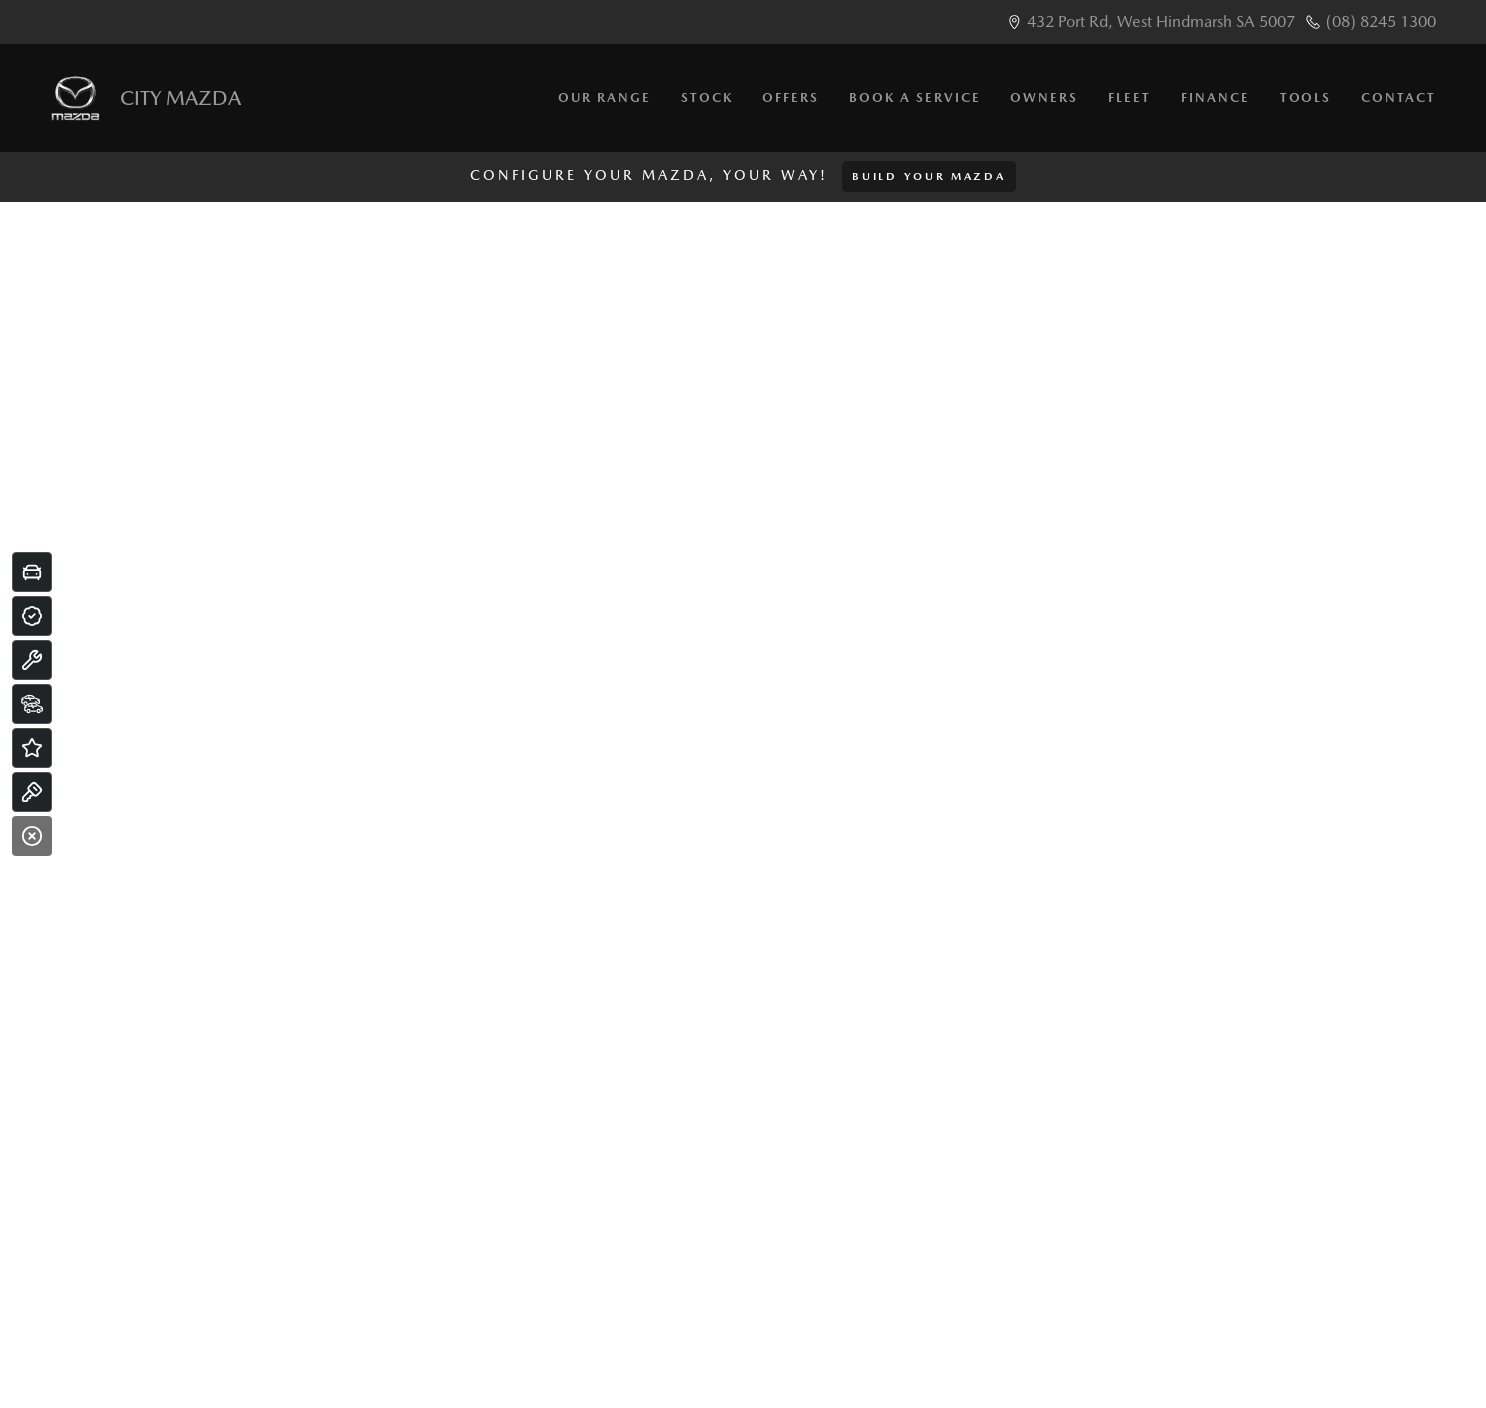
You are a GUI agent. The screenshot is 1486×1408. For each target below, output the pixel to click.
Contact (1398, 97)
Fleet (1129, 97)
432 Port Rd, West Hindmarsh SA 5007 (1161, 21)
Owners (1044, 97)
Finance (1215, 97)
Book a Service (914, 97)
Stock (707, 97)
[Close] (32, 836)
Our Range (604, 97)
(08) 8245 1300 (1381, 21)
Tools (1306, 97)
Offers (790, 97)
